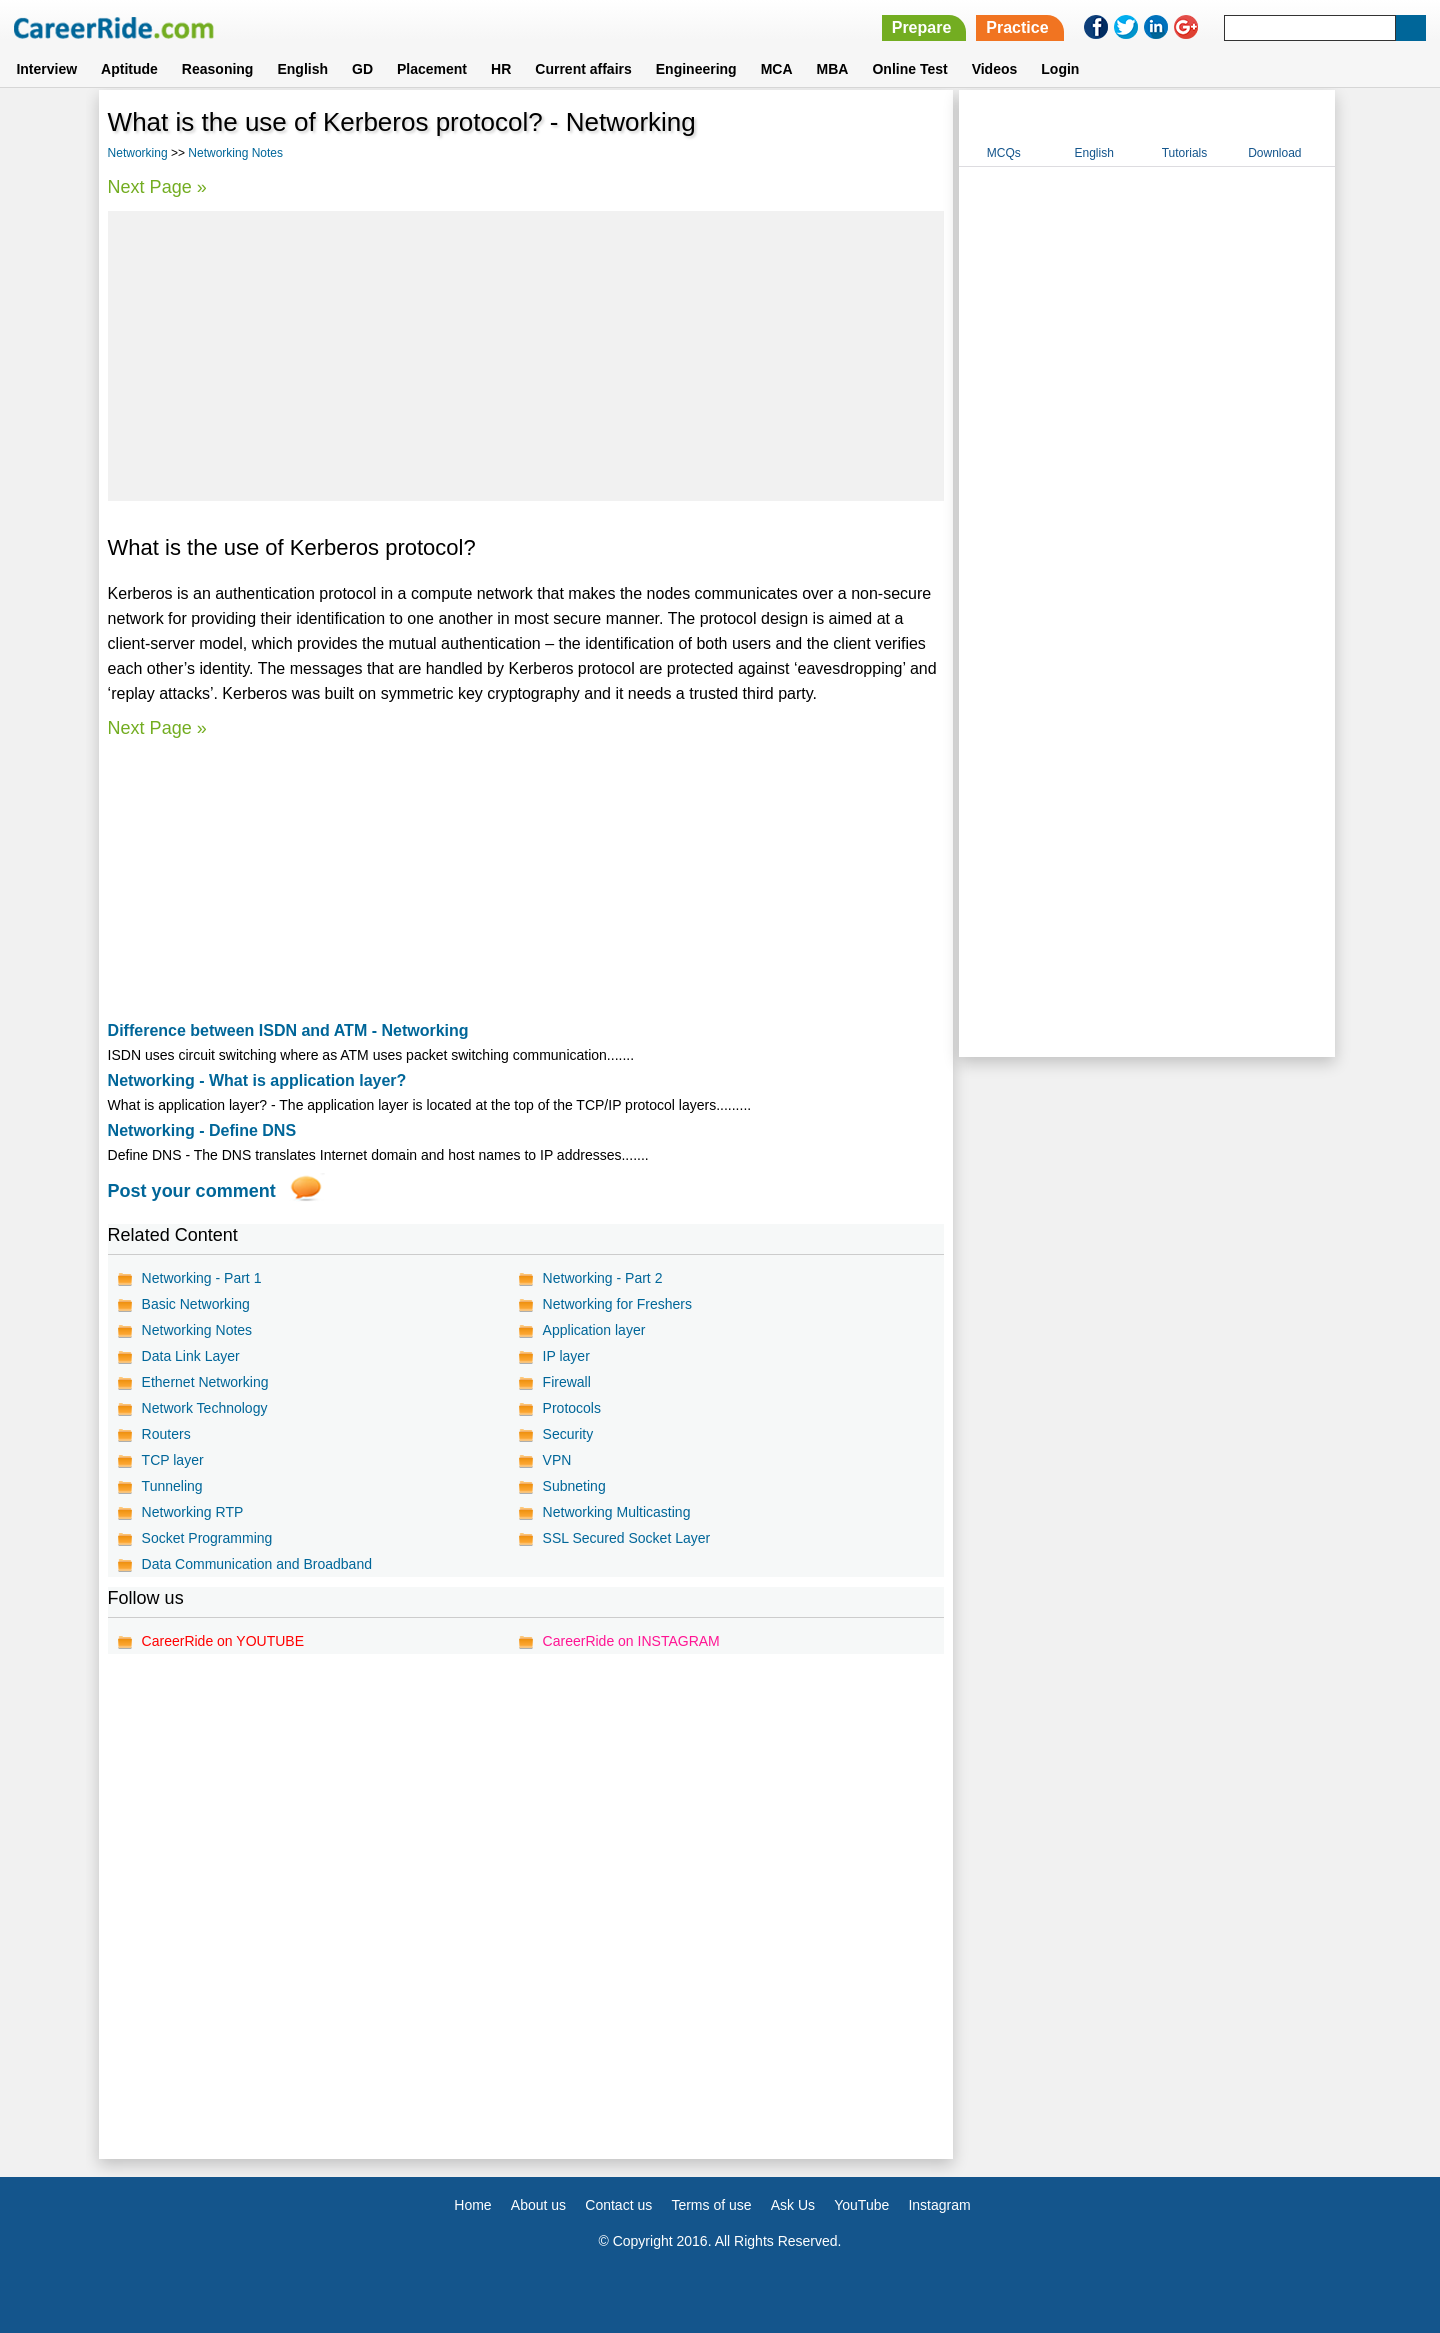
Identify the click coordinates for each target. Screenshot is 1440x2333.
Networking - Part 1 (202, 1278)
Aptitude (129, 69)
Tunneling (172, 1486)
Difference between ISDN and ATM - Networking (288, 1030)
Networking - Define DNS (202, 1130)
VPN (557, 1460)
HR (501, 69)
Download (1274, 153)
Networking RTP (193, 1512)
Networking (138, 153)
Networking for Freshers (617, 1304)
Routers (166, 1434)
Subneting (574, 1486)
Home (472, 2205)
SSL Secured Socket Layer (627, 1538)
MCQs (1004, 153)
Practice (1017, 27)
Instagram (939, 2205)
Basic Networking (196, 1304)
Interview (46, 69)
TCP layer (173, 1460)
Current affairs (583, 69)
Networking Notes (235, 153)
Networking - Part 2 (603, 1278)
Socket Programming (207, 1538)
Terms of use (711, 2205)
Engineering (696, 69)
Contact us (618, 2205)
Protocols (572, 1408)
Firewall (567, 1382)
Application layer (594, 1330)
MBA (833, 69)
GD (362, 69)
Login (1060, 69)
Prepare (922, 27)
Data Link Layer (191, 1356)
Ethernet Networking (205, 1382)
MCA (777, 69)
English (302, 69)
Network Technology (205, 1408)
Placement (432, 69)
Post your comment (192, 1191)
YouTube (861, 2205)
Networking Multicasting (617, 1512)
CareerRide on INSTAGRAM (631, 1641)
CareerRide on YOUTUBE (223, 1641)
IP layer (566, 1356)
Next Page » (157, 187)
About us (538, 2205)
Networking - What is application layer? (257, 1080)
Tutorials (1185, 153)
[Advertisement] (526, 356)
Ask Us (793, 2205)
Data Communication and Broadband (257, 1564)
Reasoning (218, 69)
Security (568, 1434)
